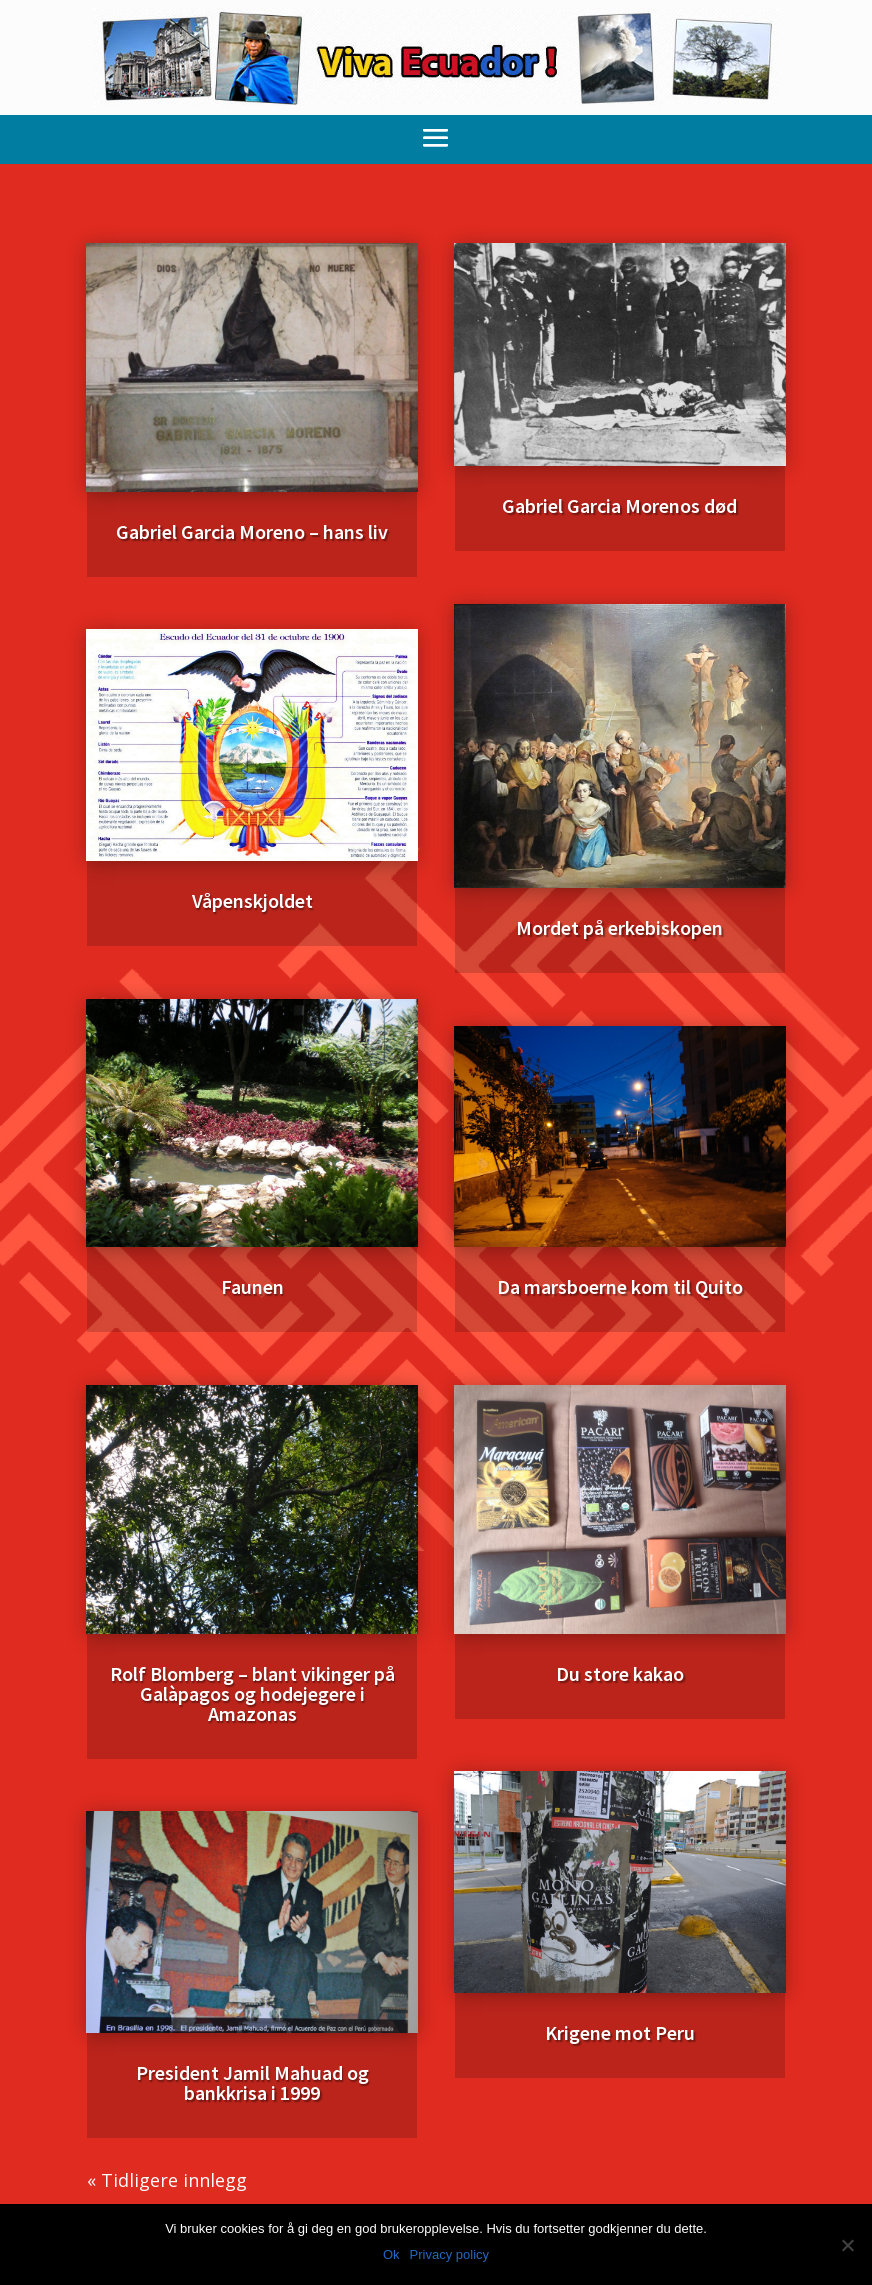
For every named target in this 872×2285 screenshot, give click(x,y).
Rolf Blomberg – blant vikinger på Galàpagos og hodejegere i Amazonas (252, 1693)
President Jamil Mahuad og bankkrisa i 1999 (252, 2082)
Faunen (252, 1286)
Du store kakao (620, 1673)
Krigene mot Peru (620, 2032)
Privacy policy (449, 2254)
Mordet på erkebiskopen (619, 927)
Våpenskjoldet (252, 900)
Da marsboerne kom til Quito (620, 1286)
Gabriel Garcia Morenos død (619, 505)
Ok (391, 2254)
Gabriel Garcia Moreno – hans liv (252, 531)
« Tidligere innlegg (167, 2180)
